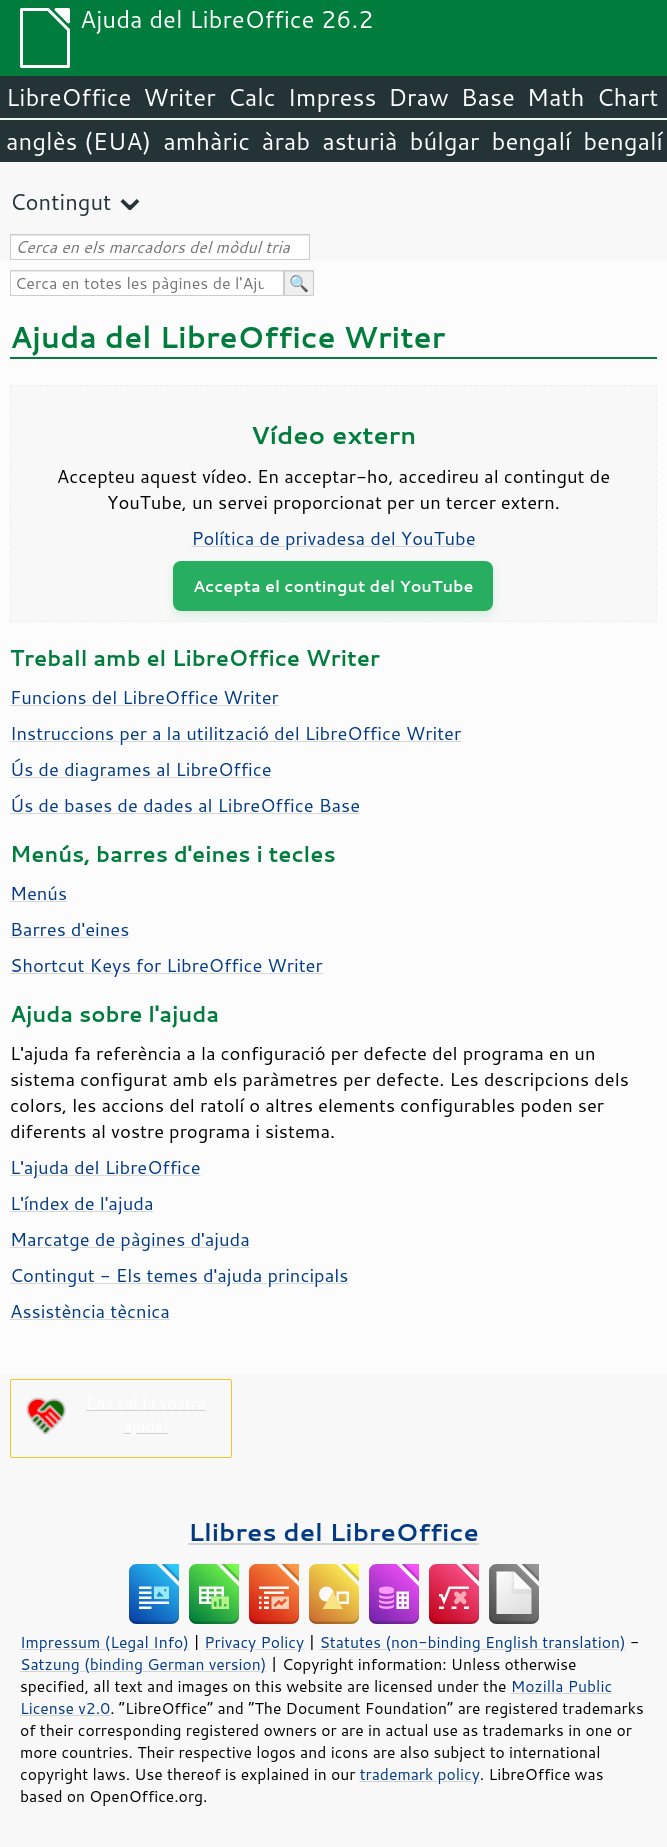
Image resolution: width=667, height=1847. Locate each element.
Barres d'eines (69, 929)
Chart (627, 97)
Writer (179, 97)
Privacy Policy (254, 1642)
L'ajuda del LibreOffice (105, 1167)
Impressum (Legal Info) (104, 1642)
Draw (418, 97)
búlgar (445, 141)
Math (556, 97)
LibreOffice (68, 97)
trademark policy (420, 1774)
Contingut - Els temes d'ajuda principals (179, 1275)
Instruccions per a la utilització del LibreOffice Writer (235, 733)
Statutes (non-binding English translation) (472, 1642)
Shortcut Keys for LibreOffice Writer (166, 965)
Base (488, 97)
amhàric (206, 141)
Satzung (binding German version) (143, 1664)
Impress (332, 97)
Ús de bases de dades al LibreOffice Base (185, 805)
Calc (252, 97)
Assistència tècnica (90, 1311)
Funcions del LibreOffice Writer (144, 697)
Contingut (60, 201)
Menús (38, 893)
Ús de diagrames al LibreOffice (141, 769)
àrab (286, 141)
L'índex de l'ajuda (82, 1203)
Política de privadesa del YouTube (333, 538)
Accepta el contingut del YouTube (333, 585)
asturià (359, 141)
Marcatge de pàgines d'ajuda (130, 1239)
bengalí (532, 141)
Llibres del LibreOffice (333, 1531)
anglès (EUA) (78, 141)
